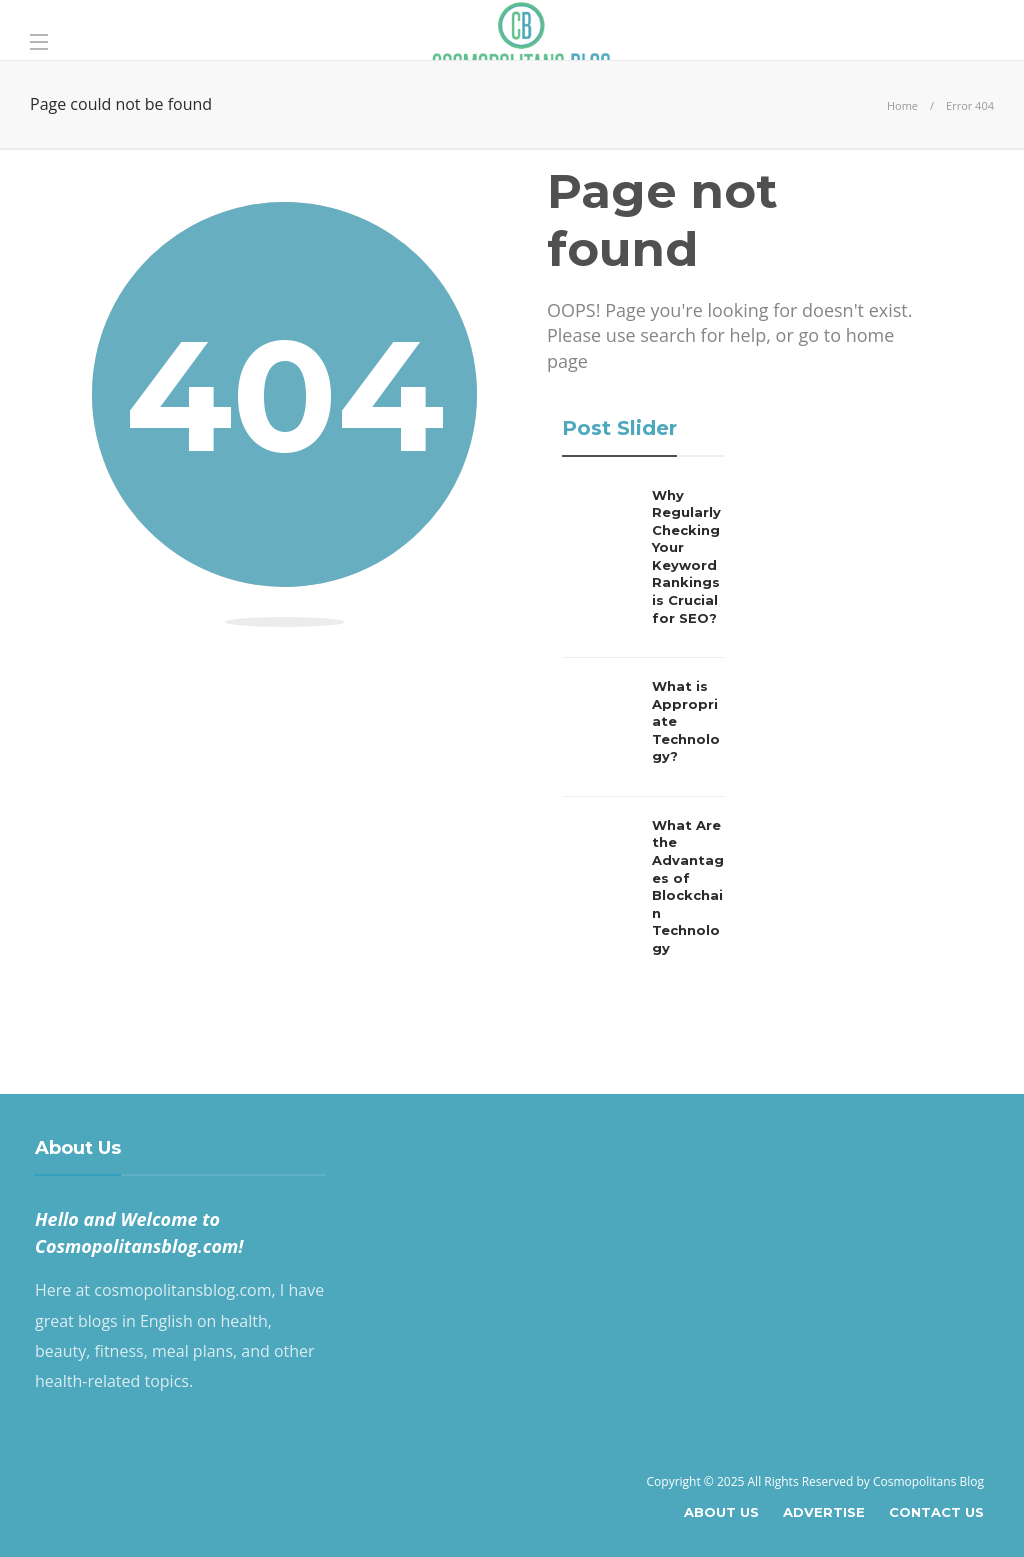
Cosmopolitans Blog (928, 1481)
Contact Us (936, 1512)
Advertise (824, 1512)
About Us (721, 1512)
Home (902, 105)
